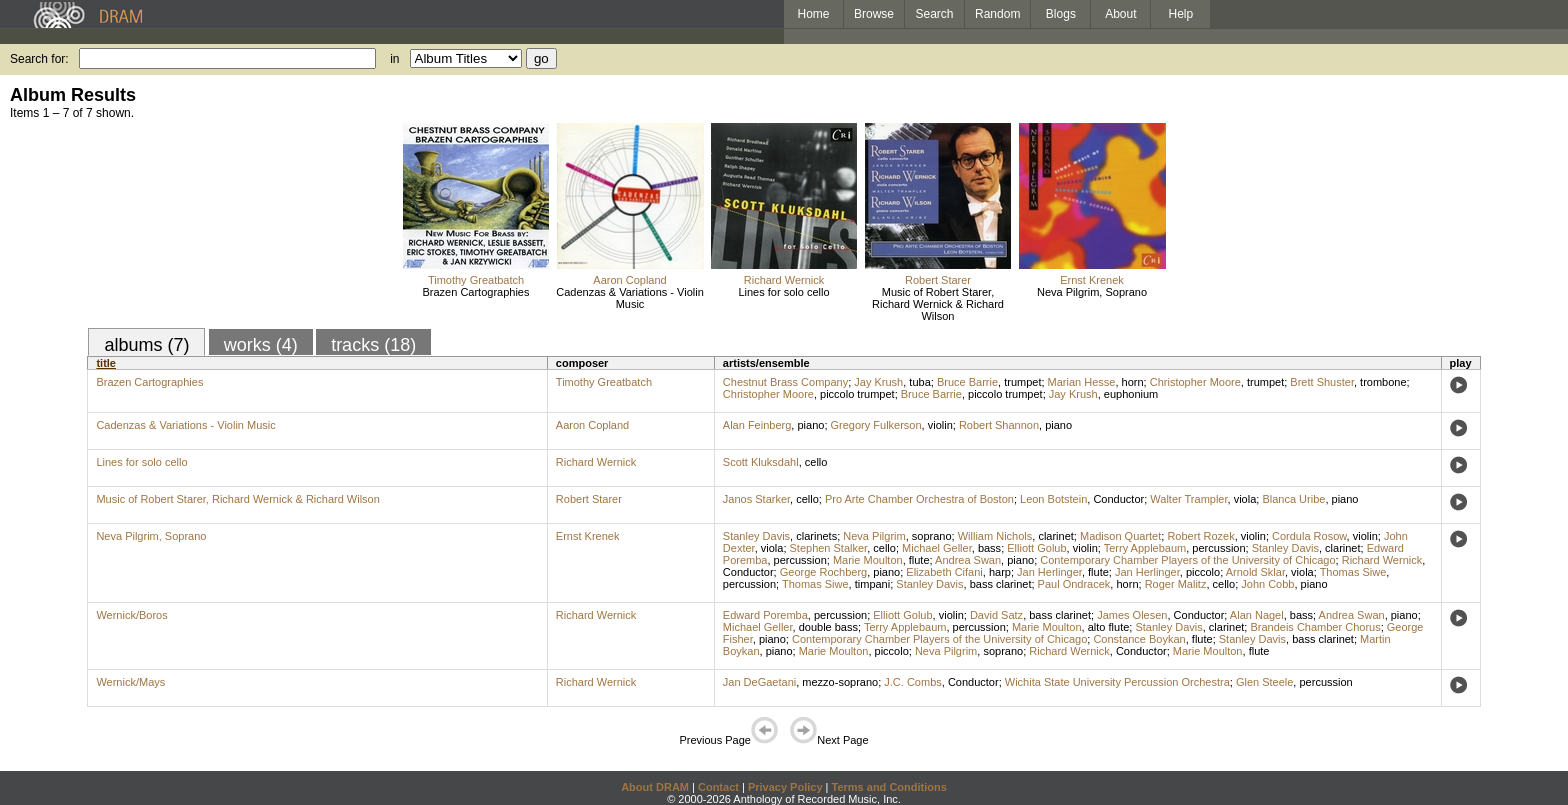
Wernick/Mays (130, 682)
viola (1245, 499)
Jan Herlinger (1049, 572)
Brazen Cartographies (475, 292)
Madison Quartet (1120, 536)
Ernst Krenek (1092, 280)
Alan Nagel (1257, 615)
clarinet (1055, 536)
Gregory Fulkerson (876, 425)
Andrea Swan (968, 560)
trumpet (1022, 382)
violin (940, 425)
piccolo (1203, 572)
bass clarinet (1001, 584)
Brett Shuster (1322, 382)
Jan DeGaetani (759, 682)
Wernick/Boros (131, 615)
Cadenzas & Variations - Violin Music (630, 298)
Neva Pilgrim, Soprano (1092, 292)
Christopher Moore (1195, 382)
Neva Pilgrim (874, 536)
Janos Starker (756, 499)
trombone (1383, 382)
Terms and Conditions (889, 787)
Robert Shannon (999, 425)
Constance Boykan (1139, 639)
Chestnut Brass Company (785, 382)
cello (816, 462)
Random (997, 14)
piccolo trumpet (857, 394)
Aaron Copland (629, 280)
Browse (874, 14)
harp (1000, 572)
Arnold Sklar (1255, 572)
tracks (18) (373, 345)
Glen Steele (1264, 682)
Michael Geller (937, 548)
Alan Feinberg (757, 425)
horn (1133, 382)
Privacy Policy (785, 787)
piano (810, 425)
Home (813, 14)
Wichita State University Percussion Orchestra (1117, 682)
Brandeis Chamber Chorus (1315, 627)
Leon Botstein (1053, 499)
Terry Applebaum (1145, 548)
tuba (919, 382)
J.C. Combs (912, 682)
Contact (718, 787)
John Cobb (1267, 584)
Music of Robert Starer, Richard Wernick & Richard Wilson (938, 304)
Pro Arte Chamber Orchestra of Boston (919, 499)
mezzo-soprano (840, 682)
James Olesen (1132, 615)
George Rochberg (823, 572)
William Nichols (995, 536)
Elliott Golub (1036, 548)
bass (989, 548)
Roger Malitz (1176, 584)
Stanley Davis (756, 536)
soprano (932, 536)
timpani (872, 584)
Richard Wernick (784, 280)
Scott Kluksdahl (761, 462)
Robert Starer (938, 280)
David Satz (996, 615)
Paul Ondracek (1074, 584)
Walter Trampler (1188, 499)
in (394, 59)
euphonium (1131, 394)
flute (919, 560)
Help (1181, 14)
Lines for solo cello (783, 292)
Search (935, 14)
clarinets (816, 536)
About (1120, 14)
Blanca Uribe (1293, 499)
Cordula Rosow (1309, 536)
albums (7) (146, 345)
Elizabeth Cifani (944, 572)
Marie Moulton (868, 560)
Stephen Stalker (829, 548)
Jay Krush (878, 382)
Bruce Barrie (967, 382)
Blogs (1061, 14)
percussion (1218, 548)
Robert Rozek (1200, 536)
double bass (828, 627)
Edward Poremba (765, 615)
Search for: (39, 59)
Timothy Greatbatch (476, 280)
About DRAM (655, 787)
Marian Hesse (1082, 382)
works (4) (261, 345)
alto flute (1109, 627)
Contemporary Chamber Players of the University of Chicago (1187, 560)
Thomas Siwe (1353, 572)
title (106, 363)
